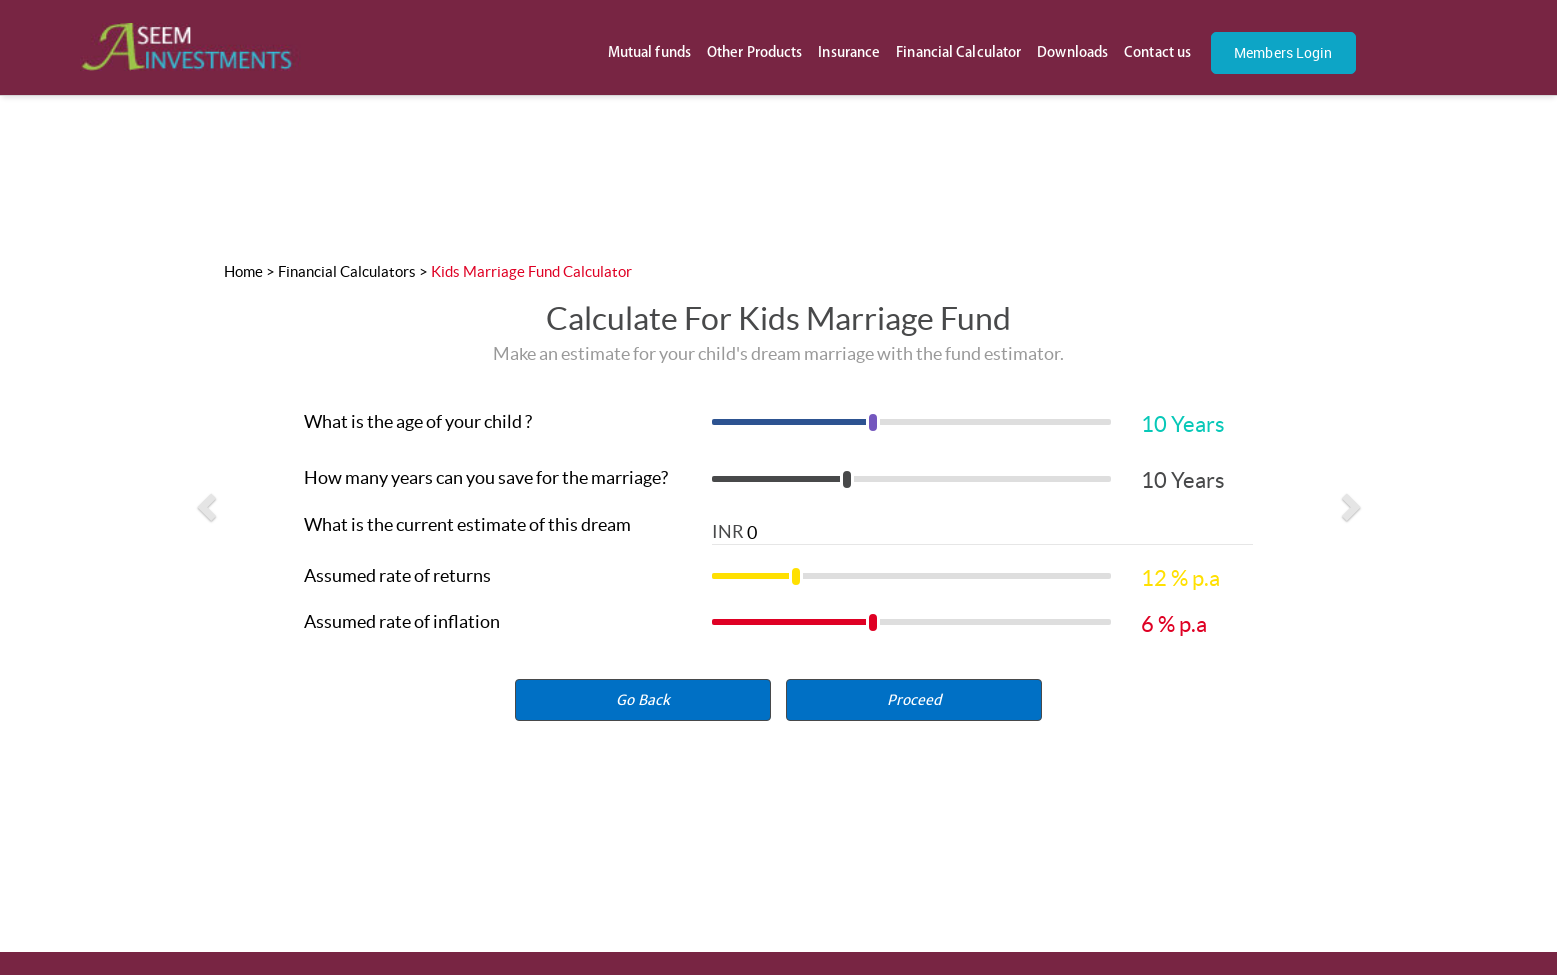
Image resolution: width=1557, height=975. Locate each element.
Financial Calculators (347, 271)
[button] (914, 700)
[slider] (911, 428)
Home (243, 271)
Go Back (643, 700)
